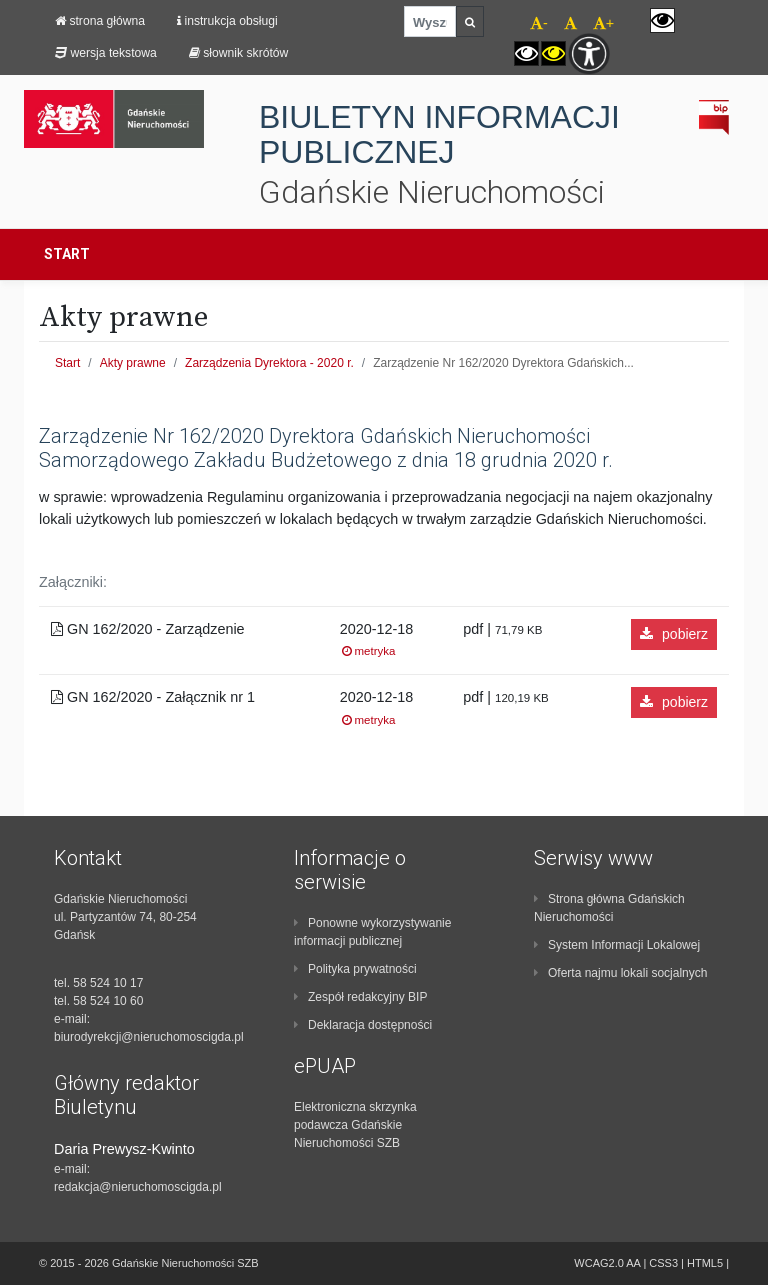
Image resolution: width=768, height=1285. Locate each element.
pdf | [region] (502, 629)
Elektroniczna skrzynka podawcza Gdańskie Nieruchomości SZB (355, 1125)
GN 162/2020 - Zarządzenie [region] (148, 629)
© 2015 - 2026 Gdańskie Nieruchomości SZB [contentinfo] (149, 1263)
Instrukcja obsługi (227, 21)
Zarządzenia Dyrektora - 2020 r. (269, 363)
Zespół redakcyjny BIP (360, 997)
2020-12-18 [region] (377, 640)
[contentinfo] (144, 1021)
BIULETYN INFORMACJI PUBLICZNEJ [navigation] (439, 135)
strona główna (100, 21)
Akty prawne (133, 363)
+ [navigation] (603, 23)
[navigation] (562, 20)
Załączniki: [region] (73, 582)
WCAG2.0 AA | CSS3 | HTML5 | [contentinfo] (651, 1263)
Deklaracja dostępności (363, 1025)
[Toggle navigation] (720, 254)
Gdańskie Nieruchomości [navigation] (432, 192)
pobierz (674, 634)
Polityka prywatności (355, 969)
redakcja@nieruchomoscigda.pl (138, 1187)
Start (67, 254)
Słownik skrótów (239, 53)
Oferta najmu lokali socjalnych (620, 973)
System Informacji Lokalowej (617, 945)
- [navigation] (539, 23)
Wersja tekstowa (106, 53)
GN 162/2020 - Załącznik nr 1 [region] (153, 697)
